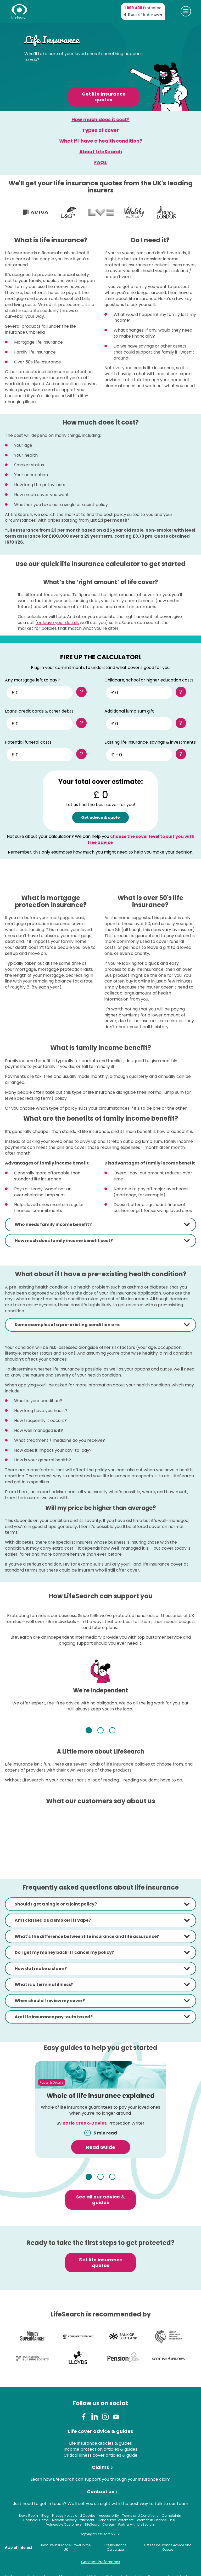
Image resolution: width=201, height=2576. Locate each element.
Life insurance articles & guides (100, 2443)
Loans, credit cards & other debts (39, 711)
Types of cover (100, 130)
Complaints (171, 2515)
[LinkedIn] (94, 2417)
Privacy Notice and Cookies (74, 2515)
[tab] (100, 1224)
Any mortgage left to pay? (32, 680)
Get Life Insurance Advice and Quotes (168, 2547)
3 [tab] (119, 1730)
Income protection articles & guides (100, 2449)
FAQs (100, 162)
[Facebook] (84, 2417)
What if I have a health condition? (100, 141)
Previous (36, 1730)
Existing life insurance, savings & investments (150, 742)
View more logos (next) (185, 213)
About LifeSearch (100, 151)
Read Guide (100, 2147)
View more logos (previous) (15, 213)
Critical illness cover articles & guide (100, 2455)
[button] (100, 1224)
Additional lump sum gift (129, 711)
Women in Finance (152, 2520)
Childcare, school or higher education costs (148, 680)
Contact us (100, 2491)
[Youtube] (116, 2417)
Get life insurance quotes (104, 97)
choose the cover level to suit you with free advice (141, 839)
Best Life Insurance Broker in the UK (66, 2547)
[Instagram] (105, 2417)
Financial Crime (36, 2520)
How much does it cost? (100, 119)
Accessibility (109, 2515)
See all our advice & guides (100, 2199)
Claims (100, 2467)
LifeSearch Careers (100, 2524)
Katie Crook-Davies (85, 2123)
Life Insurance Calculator (115, 2547)
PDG (173, 2520)
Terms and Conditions (140, 2515)
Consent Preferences (100, 2562)
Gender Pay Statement (115, 2520)
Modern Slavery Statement (73, 2520)
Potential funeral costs (28, 742)
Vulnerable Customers (64, 2524)
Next (165, 1730)
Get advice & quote (100, 817)
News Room (28, 2515)
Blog (45, 2515)
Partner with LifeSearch (136, 2524)
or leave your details (58, 623)
